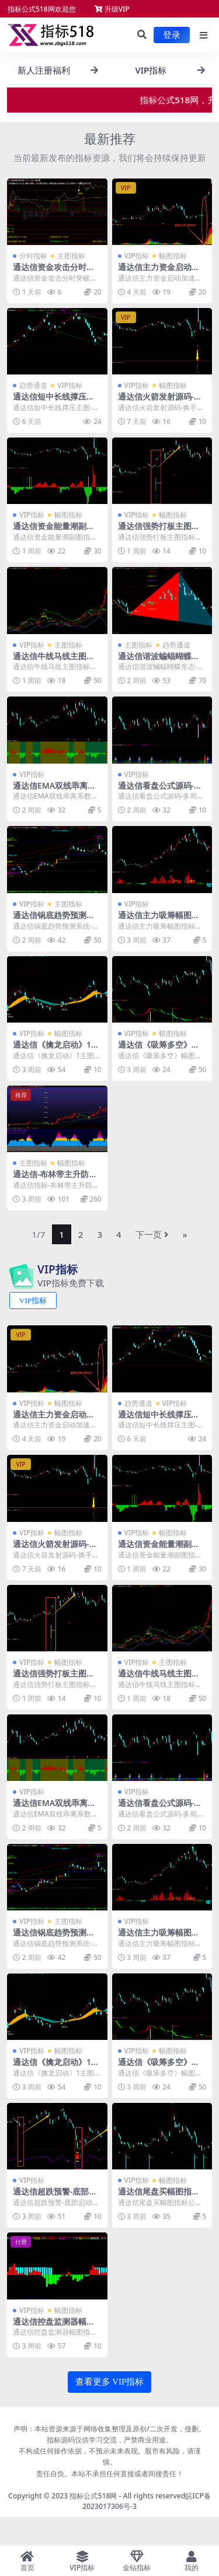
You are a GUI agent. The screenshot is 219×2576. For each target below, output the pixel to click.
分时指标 (33, 256)
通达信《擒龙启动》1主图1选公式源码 (56, 1049)
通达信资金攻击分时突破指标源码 (54, 271)
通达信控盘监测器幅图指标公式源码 (54, 2326)
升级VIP (112, 9)
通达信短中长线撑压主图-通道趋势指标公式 (54, 401)
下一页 (152, 1234)
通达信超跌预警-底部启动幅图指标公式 (55, 2196)
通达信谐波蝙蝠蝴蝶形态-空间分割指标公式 (159, 660)
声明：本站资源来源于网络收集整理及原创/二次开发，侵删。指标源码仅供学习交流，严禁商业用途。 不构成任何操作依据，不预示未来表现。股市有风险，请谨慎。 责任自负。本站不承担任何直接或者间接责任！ (109, 2451)
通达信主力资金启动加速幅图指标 (159, 271)
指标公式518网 (93, 2496)
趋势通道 (33, 385)
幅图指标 (173, 256)
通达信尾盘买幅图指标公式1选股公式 (159, 2196)
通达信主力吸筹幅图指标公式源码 (159, 919)
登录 (171, 35)
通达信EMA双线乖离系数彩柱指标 (54, 790)
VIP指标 (137, 256)
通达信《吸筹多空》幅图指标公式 (159, 1049)
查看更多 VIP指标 (109, 2381)
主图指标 (71, 256)
